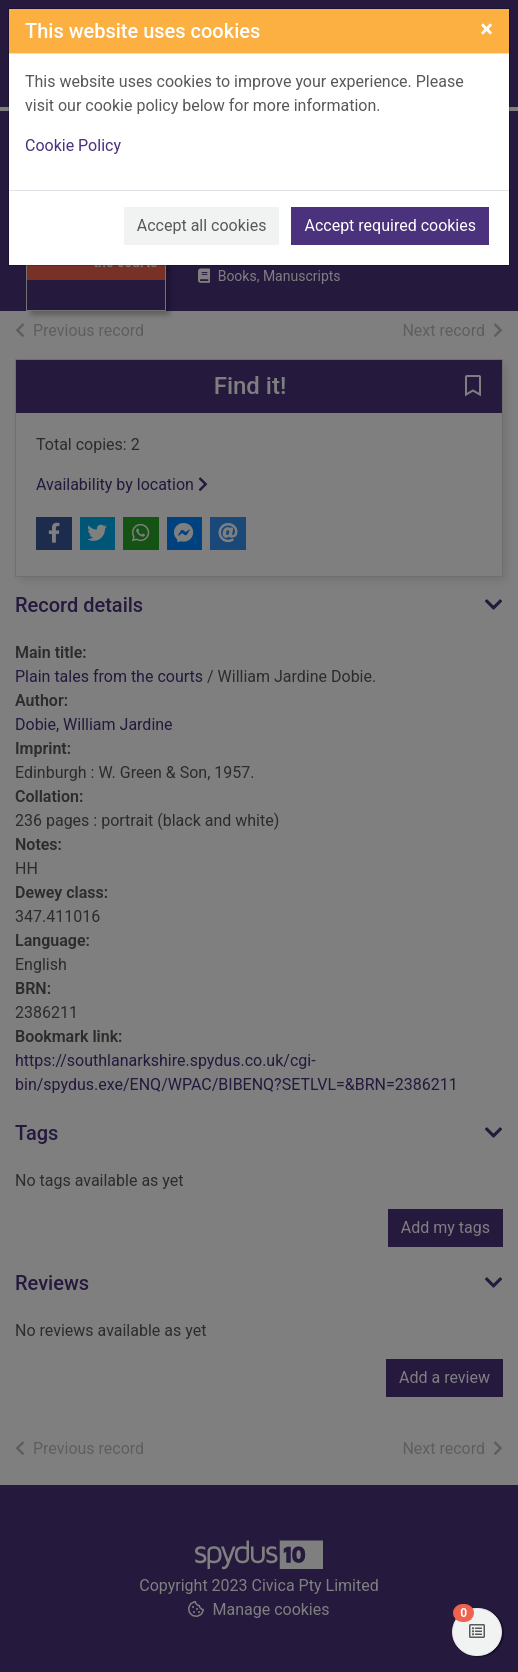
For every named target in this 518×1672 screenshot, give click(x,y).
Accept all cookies (202, 225)
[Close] (486, 29)
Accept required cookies (390, 225)
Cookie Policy (73, 145)
